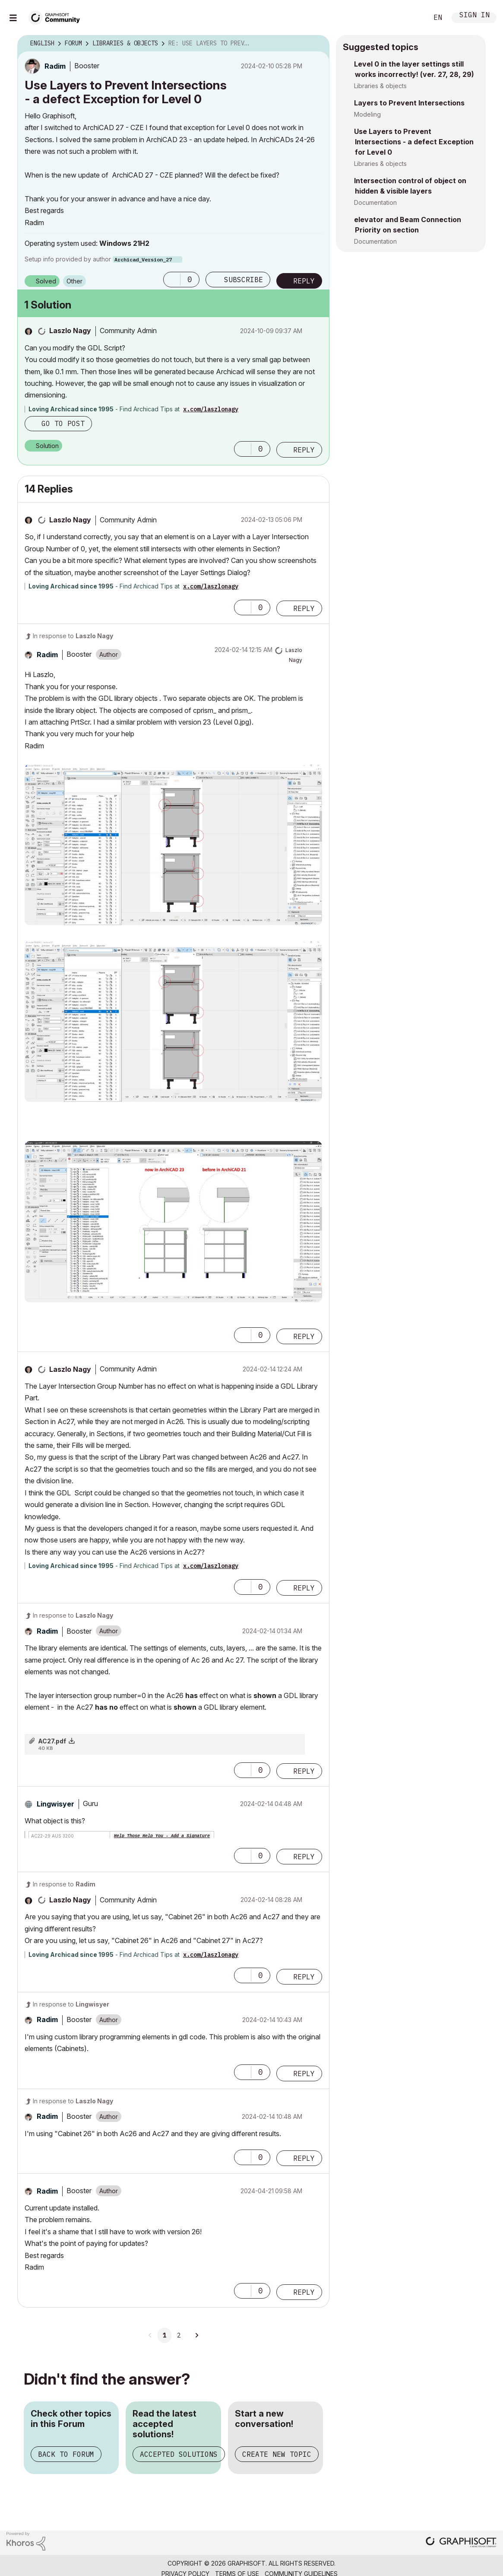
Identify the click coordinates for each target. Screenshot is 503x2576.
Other (74, 281)
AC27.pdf (52, 1741)
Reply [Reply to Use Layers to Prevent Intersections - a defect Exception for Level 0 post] (304, 281)
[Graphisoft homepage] (461, 2543)
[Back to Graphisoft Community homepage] (57, 16)
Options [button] (317, 43)
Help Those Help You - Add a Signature (162, 1836)
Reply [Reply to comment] (304, 449)
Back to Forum (66, 2454)
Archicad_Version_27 (143, 259)
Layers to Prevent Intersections (409, 103)
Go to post (63, 423)
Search (411, 17)
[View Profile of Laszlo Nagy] (70, 330)
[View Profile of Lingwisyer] (55, 1804)
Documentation (375, 202)
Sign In (474, 16)
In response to (73, 635)
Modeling (367, 114)
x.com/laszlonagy (210, 409)
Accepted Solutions (179, 2454)
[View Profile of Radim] (55, 66)
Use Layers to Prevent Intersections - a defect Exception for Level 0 (414, 141)
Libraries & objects (380, 85)
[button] (172, 279)
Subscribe (243, 279)
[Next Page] (196, 2335)
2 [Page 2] (178, 2335)
